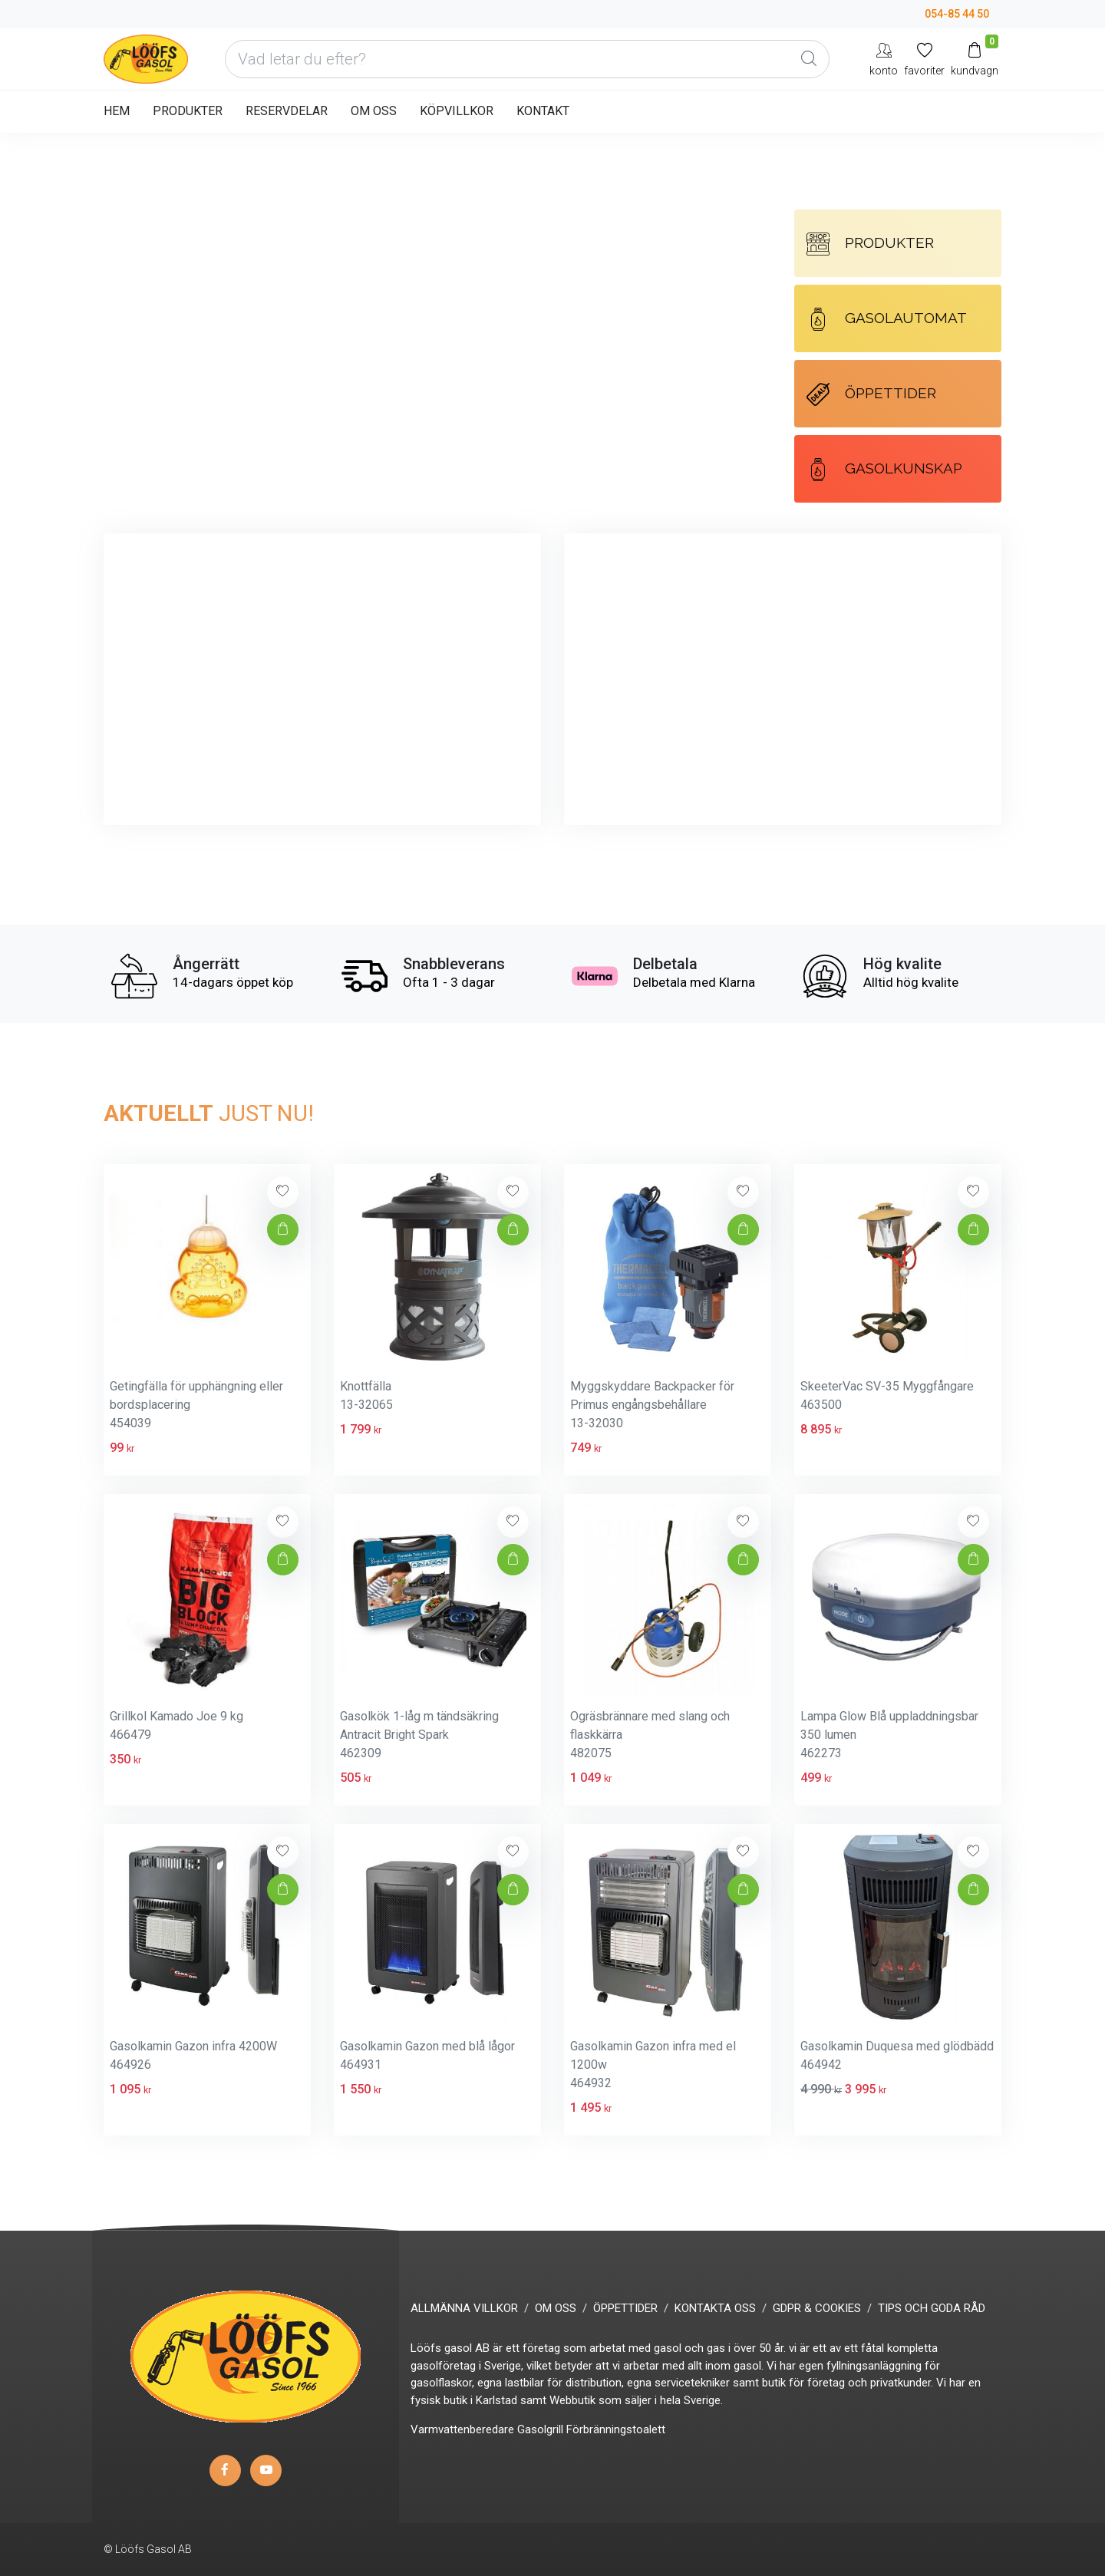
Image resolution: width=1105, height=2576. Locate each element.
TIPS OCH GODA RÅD (931, 2308)
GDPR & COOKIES (817, 2308)
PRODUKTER (188, 111)
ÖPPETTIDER (871, 394)
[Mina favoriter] (924, 58)
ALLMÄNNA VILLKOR (464, 2308)
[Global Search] (809, 59)
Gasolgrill (540, 2429)
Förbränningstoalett (615, 2429)
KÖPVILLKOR (456, 111)
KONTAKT (542, 111)
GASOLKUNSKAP (884, 469)
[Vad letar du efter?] (527, 59)
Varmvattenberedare (462, 2429)
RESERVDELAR (287, 111)
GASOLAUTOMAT (886, 319)
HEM (117, 111)
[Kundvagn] (974, 58)
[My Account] (883, 58)
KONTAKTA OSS (715, 2308)
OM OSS (374, 111)
